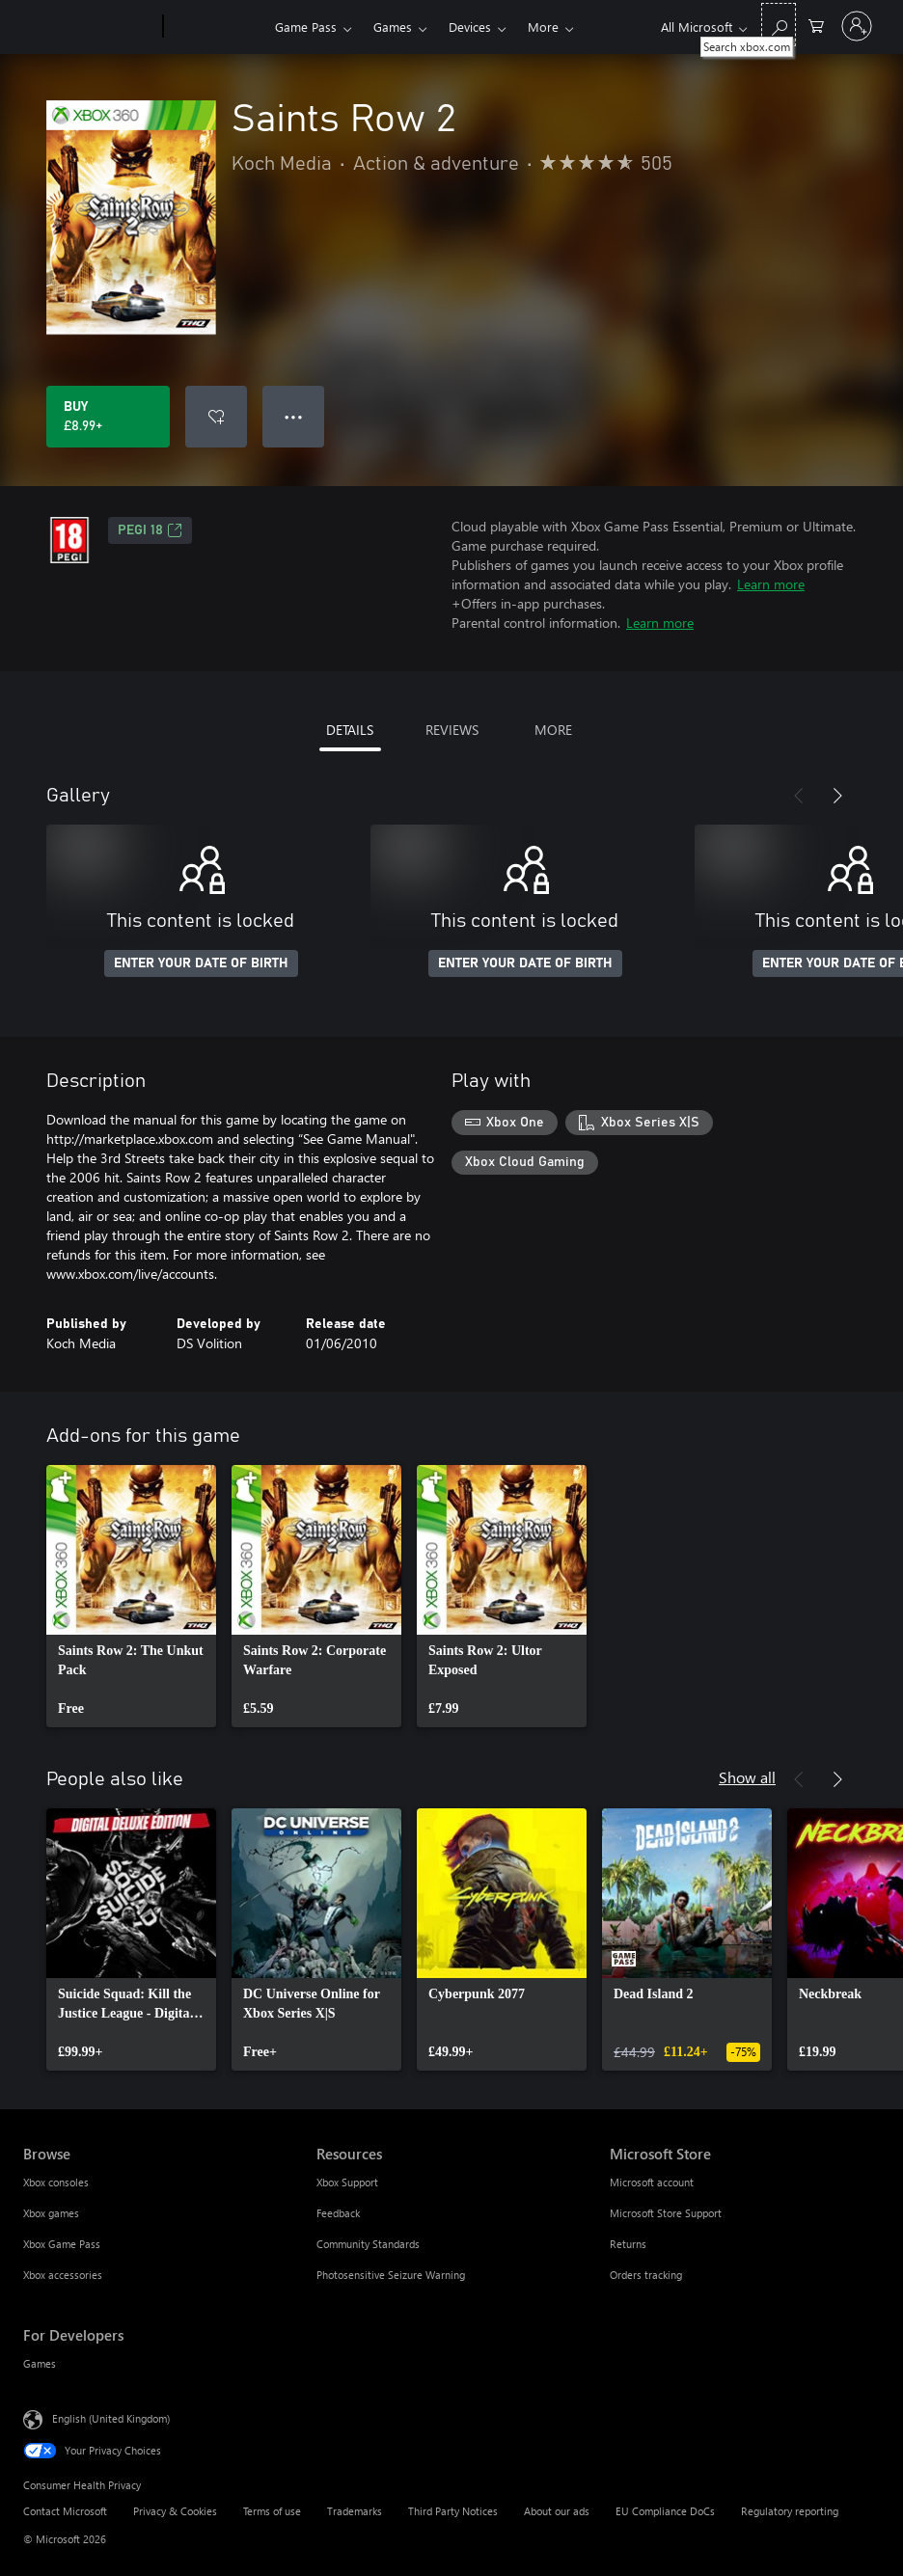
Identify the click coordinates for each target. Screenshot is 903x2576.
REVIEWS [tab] (452, 729)
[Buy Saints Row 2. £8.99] (108, 416)
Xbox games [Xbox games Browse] (51, 2213)
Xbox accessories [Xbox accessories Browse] (62, 2274)
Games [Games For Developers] (39, 2363)
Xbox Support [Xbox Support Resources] (347, 2182)
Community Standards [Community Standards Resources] (368, 2243)
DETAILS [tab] (349, 729)
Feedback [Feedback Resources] (338, 2213)
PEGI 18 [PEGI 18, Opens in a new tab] (150, 530)
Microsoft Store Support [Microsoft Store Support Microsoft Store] (666, 2213)
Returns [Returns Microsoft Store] (628, 2243)
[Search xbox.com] (778, 24)
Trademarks (354, 2511)
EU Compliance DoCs (665, 2511)
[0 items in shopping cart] (816, 24)
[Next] (837, 795)
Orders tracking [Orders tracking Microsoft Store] (646, 2274)
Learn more (771, 584)
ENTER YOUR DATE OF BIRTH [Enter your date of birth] (201, 963)
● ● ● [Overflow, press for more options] (294, 416)
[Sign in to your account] (857, 26)
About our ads (556, 2511)
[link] (131, 1596)
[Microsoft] (89, 27)
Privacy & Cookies (175, 2511)
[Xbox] (216, 27)
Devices (470, 26)
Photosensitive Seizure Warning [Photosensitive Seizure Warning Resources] (390, 2274)
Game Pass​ (306, 26)
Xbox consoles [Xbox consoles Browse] (56, 2182)
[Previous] (799, 795)
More (543, 26)
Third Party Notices (453, 2511)
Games (392, 26)
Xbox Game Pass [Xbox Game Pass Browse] (61, 2243)
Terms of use (272, 2511)
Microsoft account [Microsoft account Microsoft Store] (652, 2182)
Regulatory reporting (789, 2511)
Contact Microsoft (65, 2511)
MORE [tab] (553, 729)
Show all (747, 1777)
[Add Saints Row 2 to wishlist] (216, 416)
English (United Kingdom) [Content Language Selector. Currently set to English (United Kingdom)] (111, 2418)
